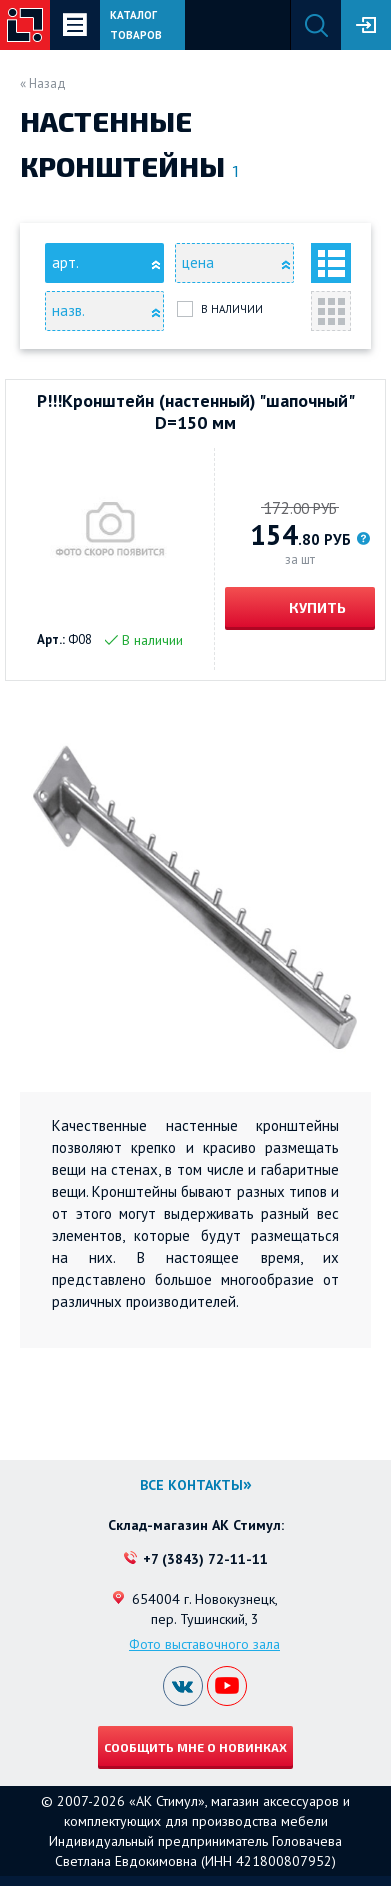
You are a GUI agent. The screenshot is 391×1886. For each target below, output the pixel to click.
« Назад (43, 83)
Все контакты (191, 1485)
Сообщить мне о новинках (195, 1747)
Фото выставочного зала (204, 1644)
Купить (316, 607)
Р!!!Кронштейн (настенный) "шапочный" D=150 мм (196, 412)
